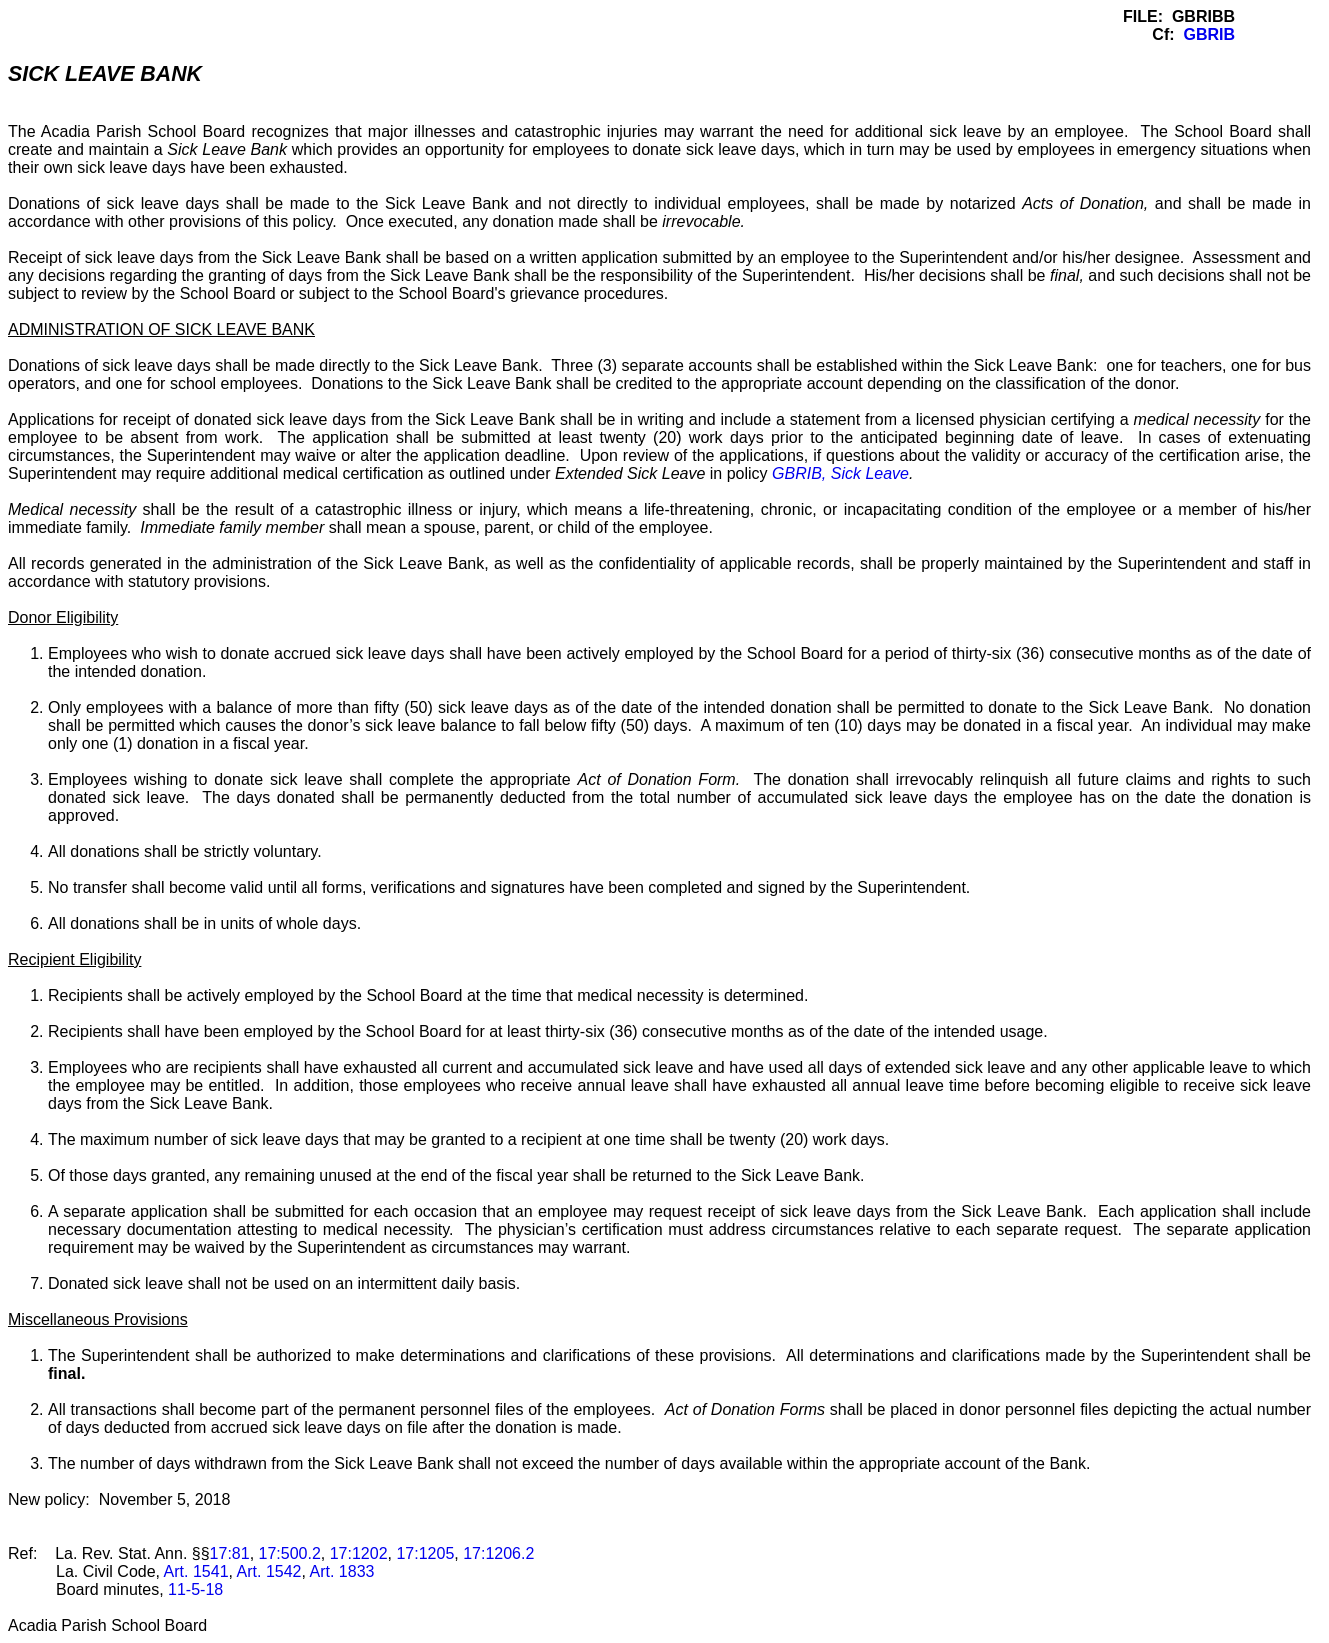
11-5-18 (195, 1589)
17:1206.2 (498, 1553)
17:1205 (425, 1553)
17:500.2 (290, 1553)
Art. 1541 (196, 1571)
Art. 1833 (342, 1571)
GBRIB (1209, 34)
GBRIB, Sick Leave (840, 473)
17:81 (230, 1553)
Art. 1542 (269, 1571)
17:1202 (359, 1553)
